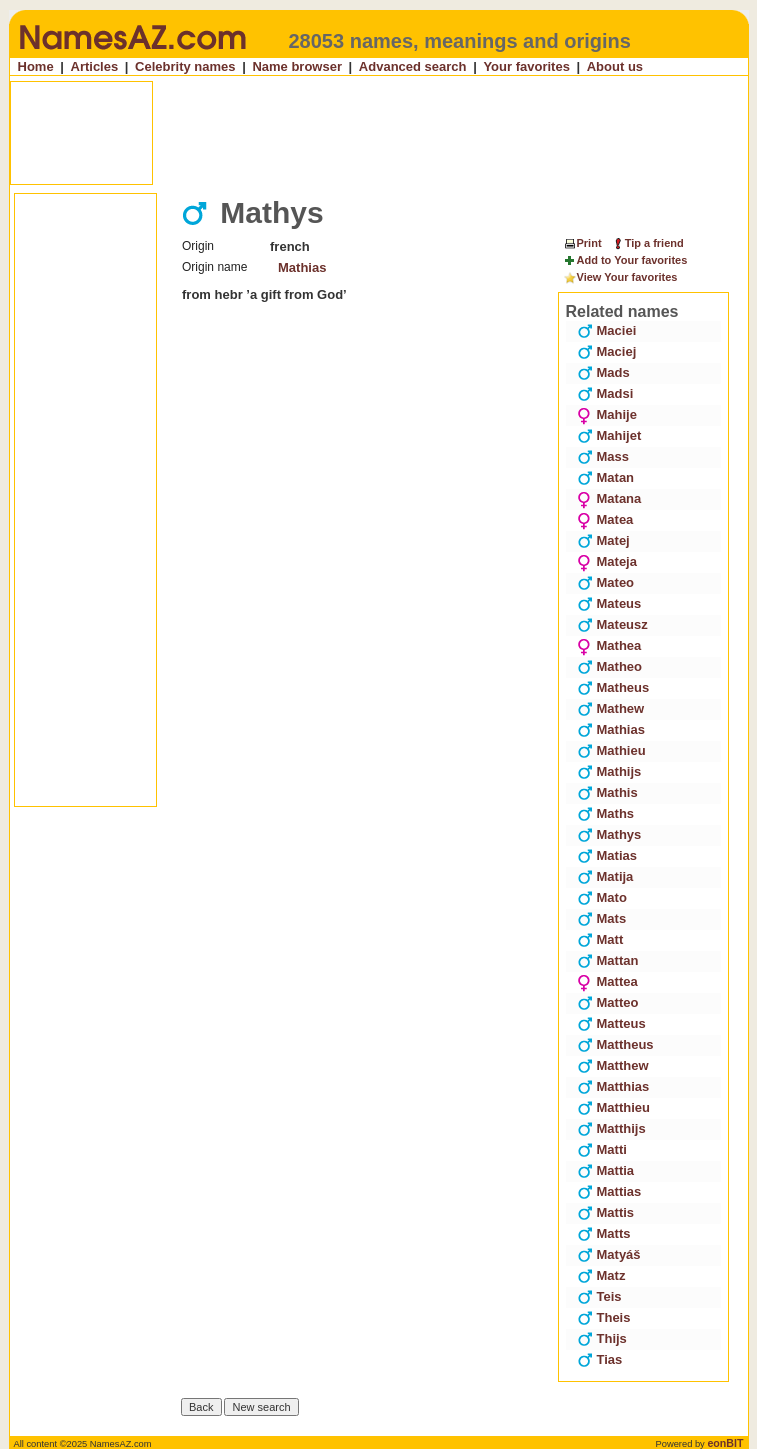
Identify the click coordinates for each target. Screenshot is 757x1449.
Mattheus (615, 1044)
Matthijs (611, 1128)
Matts (604, 1233)
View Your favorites (620, 278)
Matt (600, 939)
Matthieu (613, 1107)
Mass (603, 456)
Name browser (297, 66)
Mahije (607, 414)
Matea (605, 519)
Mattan (608, 960)
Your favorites (526, 66)
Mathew (611, 708)
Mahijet (609, 435)
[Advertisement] (381, 133)
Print (582, 243)
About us (615, 66)
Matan (606, 477)
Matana (609, 498)
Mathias (302, 267)
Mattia (606, 1170)
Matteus (611, 1023)
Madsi (605, 393)
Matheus (613, 687)
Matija (605, 876)
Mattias (609, 1191)
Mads (603, 372)
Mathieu (611, 750)
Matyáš (609, 1254)
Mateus (609, 603)
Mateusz (612, 624)
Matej (603, 540)
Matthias (613, 1086)
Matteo (608, 1002)
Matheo (610, 666)
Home (36, 66)
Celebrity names (185, 66)
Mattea (607, 981)
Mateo (606, 582)
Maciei (607, 330)
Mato (602, 897)
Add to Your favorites (625, 261)
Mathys (609, 834)
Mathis (607, 792)
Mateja (607, 561)
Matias (607, 855)
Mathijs (609, 771)
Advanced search (413, 66)
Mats (602, 918)
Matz (601, 1275)
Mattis (606, 1212)
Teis (599, 1296)
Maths (606, 813)
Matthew (613, 1065)
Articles (95, 66)
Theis (604, 1317)
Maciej (607, 351)
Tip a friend (647, 243)
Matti (602, 1149)
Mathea (609, 645)
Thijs (602, 1338)
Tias (600, 1359)
